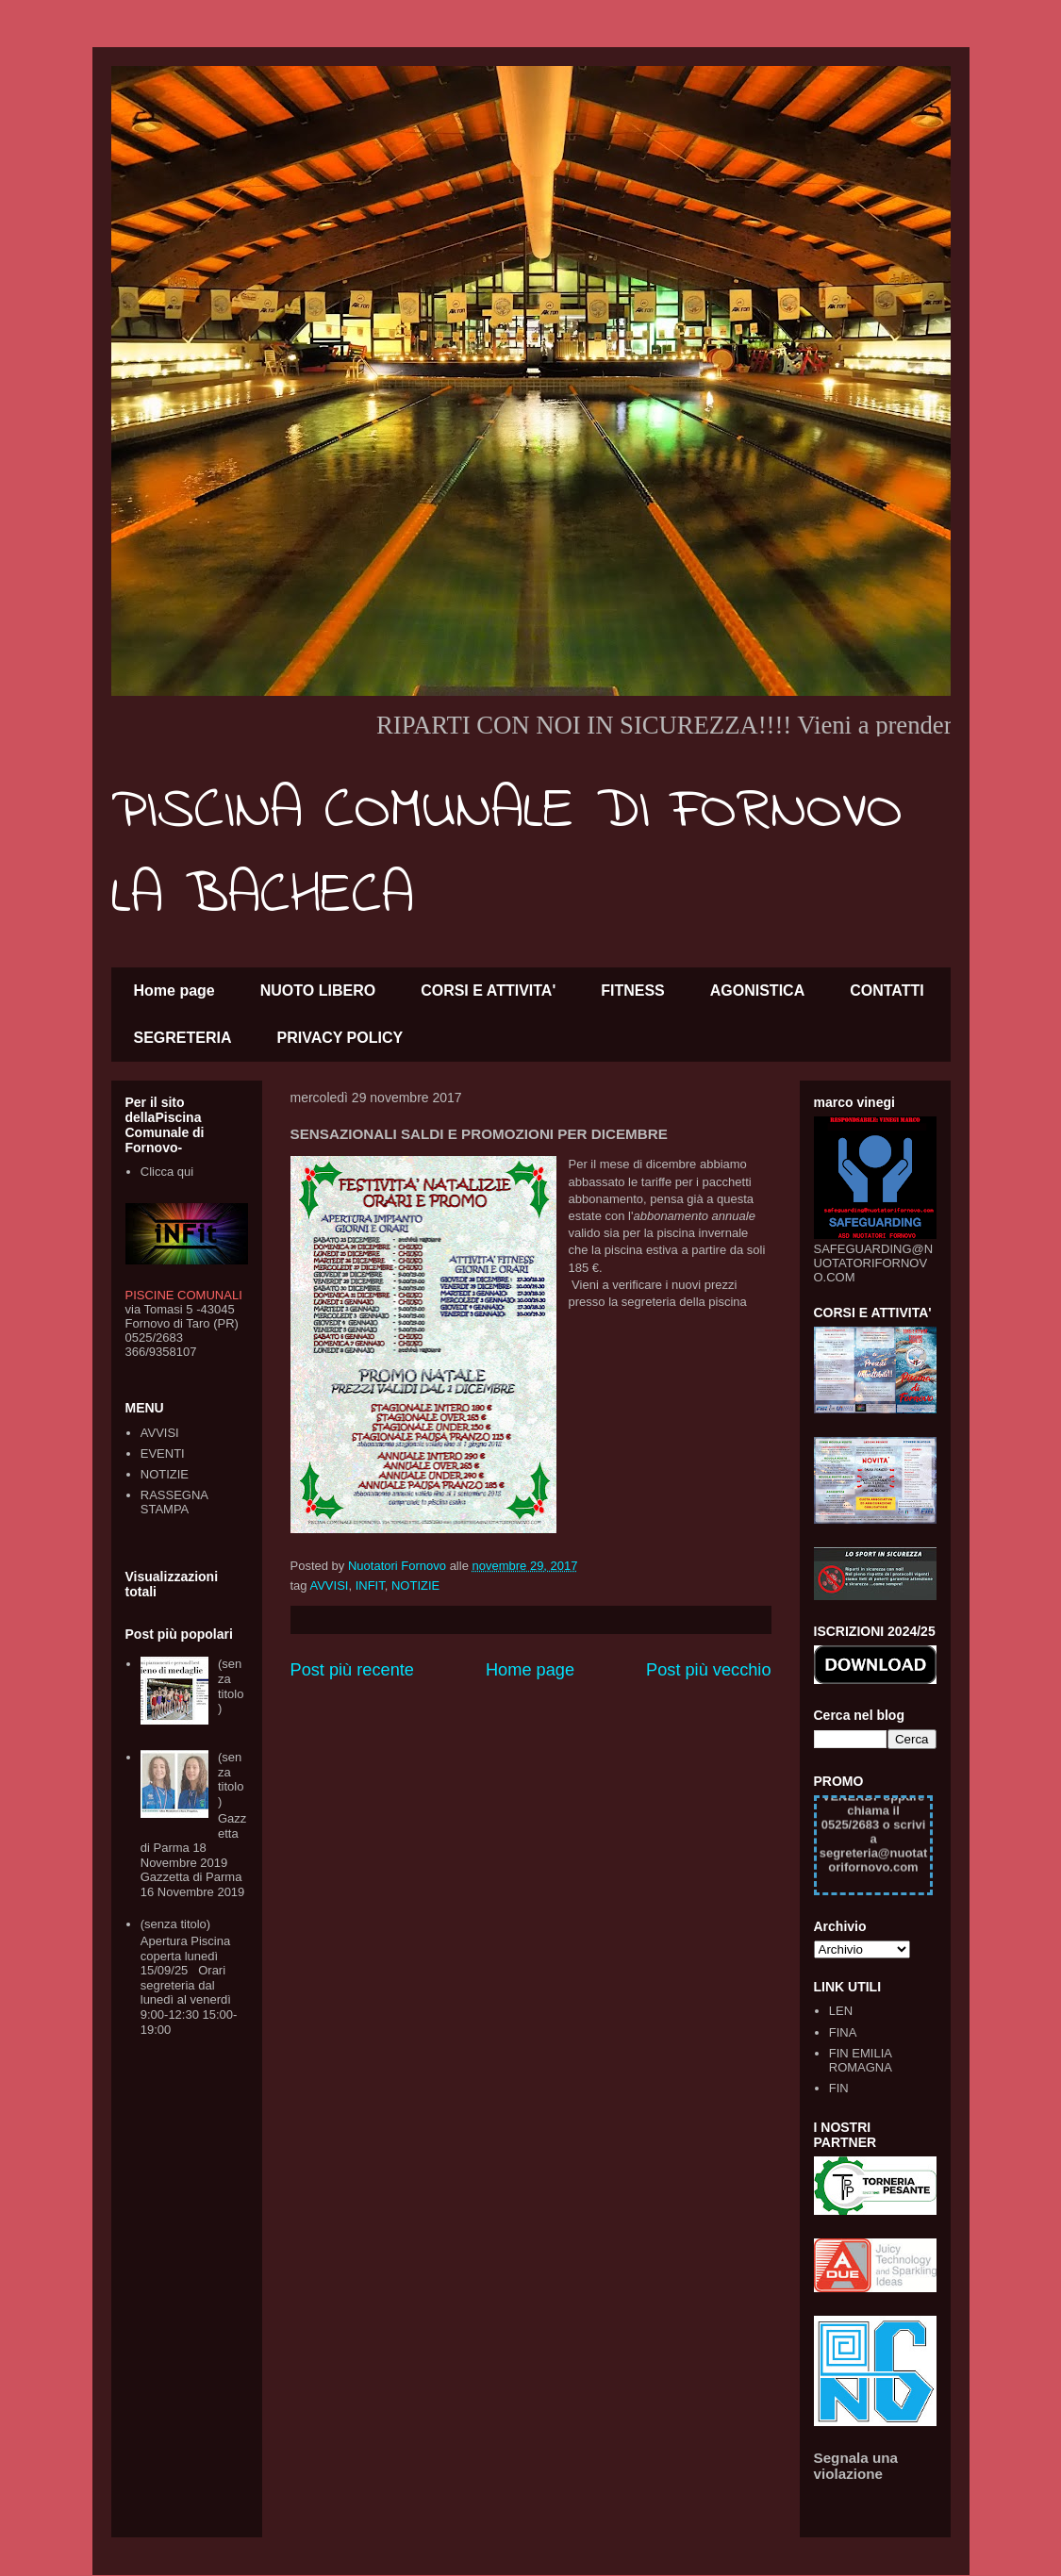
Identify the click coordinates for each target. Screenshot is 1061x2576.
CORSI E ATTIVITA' (488, 991)
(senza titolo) (230, 1686)
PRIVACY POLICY (340, 1038)
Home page (174, 991)
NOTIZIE (415, 1585)
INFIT (370, 1585)
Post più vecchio (708, 1669)
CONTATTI (887, 991)
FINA (843, 2032)
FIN (839, 2088)
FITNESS (633, 991)
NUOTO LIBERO (317, 991)
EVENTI (163, 1453)
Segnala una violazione (856, 2466)
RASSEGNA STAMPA (174, 1502)
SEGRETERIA (183, 1038)
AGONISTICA (757, 991)
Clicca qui (167, 1171)
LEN (841, 2011)
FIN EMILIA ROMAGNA (860, 2060)
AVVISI (328, 1585)
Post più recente (352, 1669)
